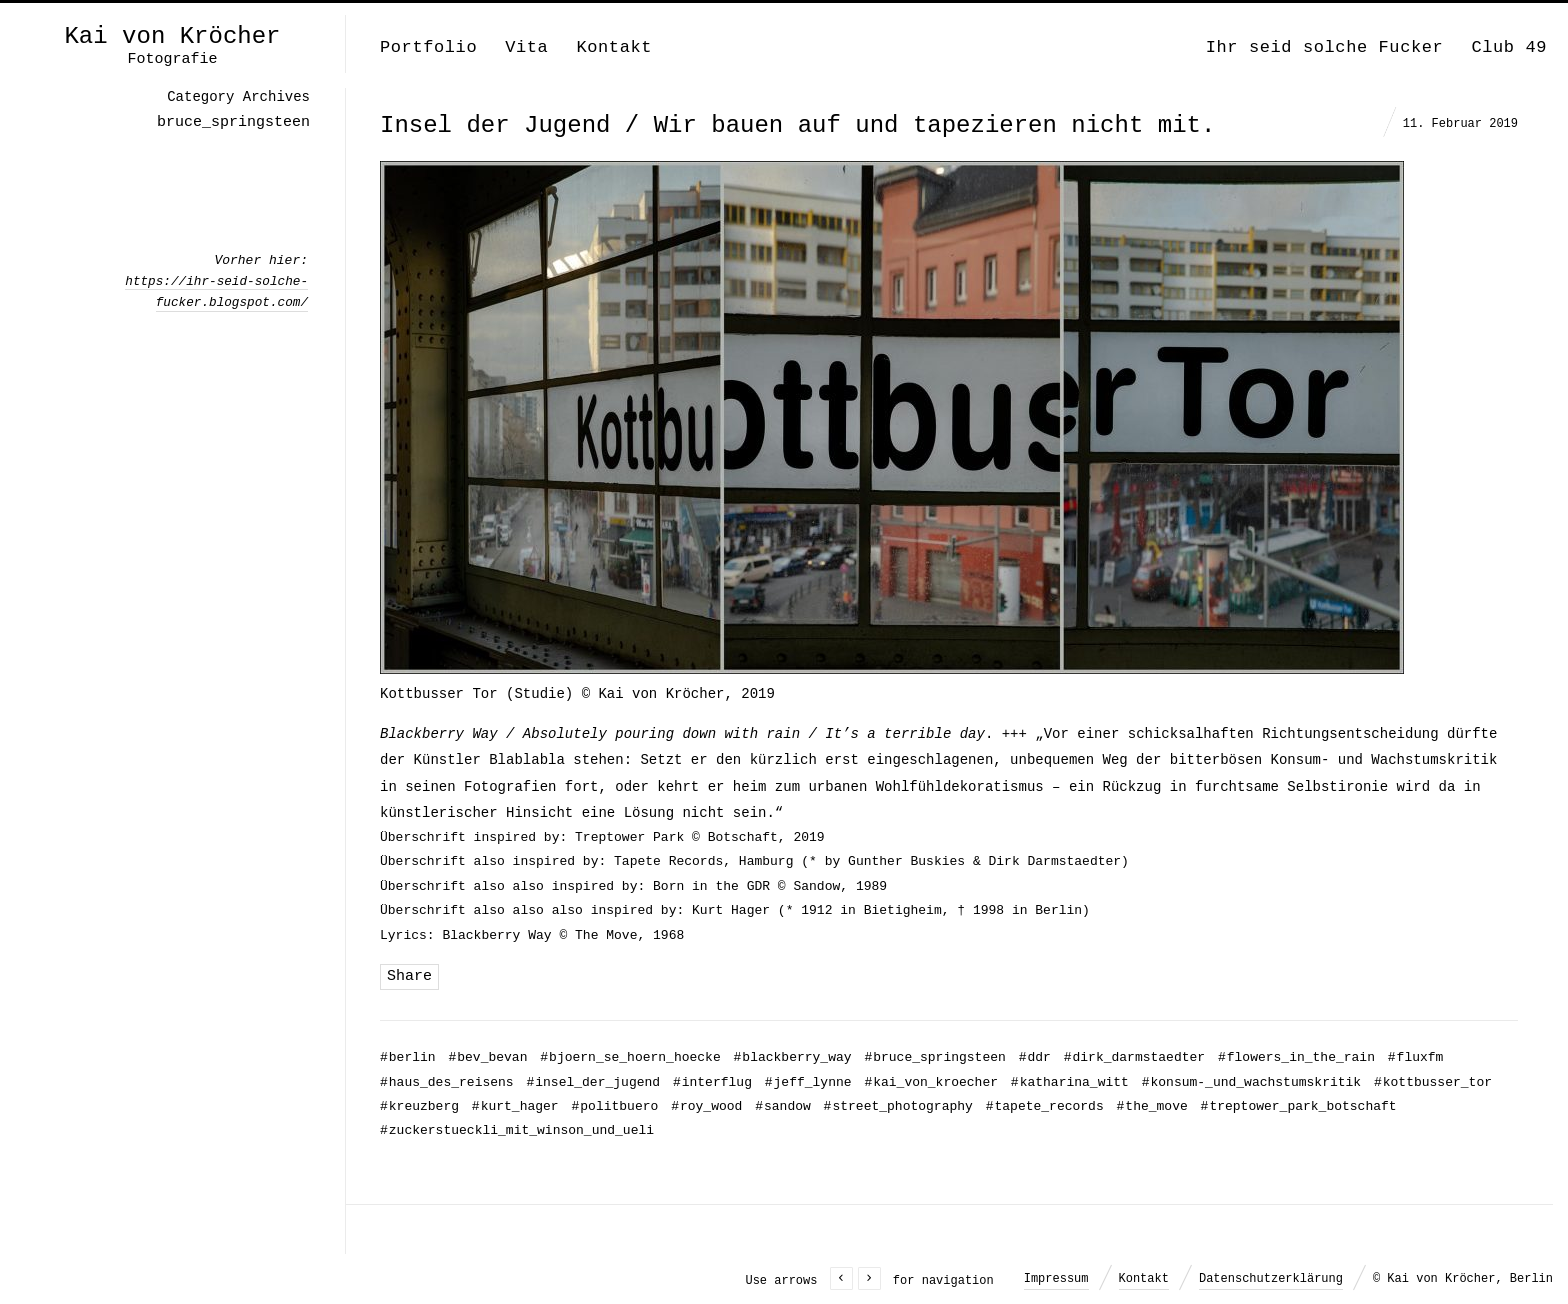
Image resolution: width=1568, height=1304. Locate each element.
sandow (783, 1106)
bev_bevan (487, 1057)
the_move (1152, 1106)
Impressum (1056, 1279)
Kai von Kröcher (172, 37)
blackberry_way (793, 1057)
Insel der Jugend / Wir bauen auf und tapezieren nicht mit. (797, 125)
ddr (1035, 1057)
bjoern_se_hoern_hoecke (630, 1057)
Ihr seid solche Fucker (1325, 47)
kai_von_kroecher (931, 1082)
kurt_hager (515, 1106)
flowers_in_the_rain (1296, 1057)
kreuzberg (419, 1106)
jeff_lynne (808, 1082)
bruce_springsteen (934, 1057)
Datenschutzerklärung (1271, 1279)
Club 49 (1509, 47)
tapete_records (1045, 1106)
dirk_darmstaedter (1134, 1057)
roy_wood (706, 1106)
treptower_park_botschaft (1299, 1106)
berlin (408, 1057)
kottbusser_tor (1433, 1082)
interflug (712, 1082)
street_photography (898, 1106)
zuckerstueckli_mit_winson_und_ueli (517, 1130)
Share (409, 976)
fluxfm (1416, 1057)
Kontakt (614, 47)
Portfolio (428, 47)
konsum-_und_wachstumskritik (1251, 1082)
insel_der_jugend (593, 1082)
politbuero (614, 1106)
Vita (526, 47)
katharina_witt (1070, 1082)
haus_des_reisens (447, 1082)
